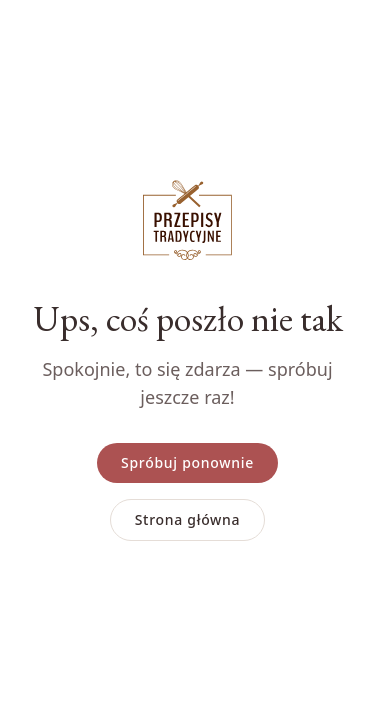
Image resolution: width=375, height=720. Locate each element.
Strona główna (188, 519)
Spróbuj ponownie (187, 462)
